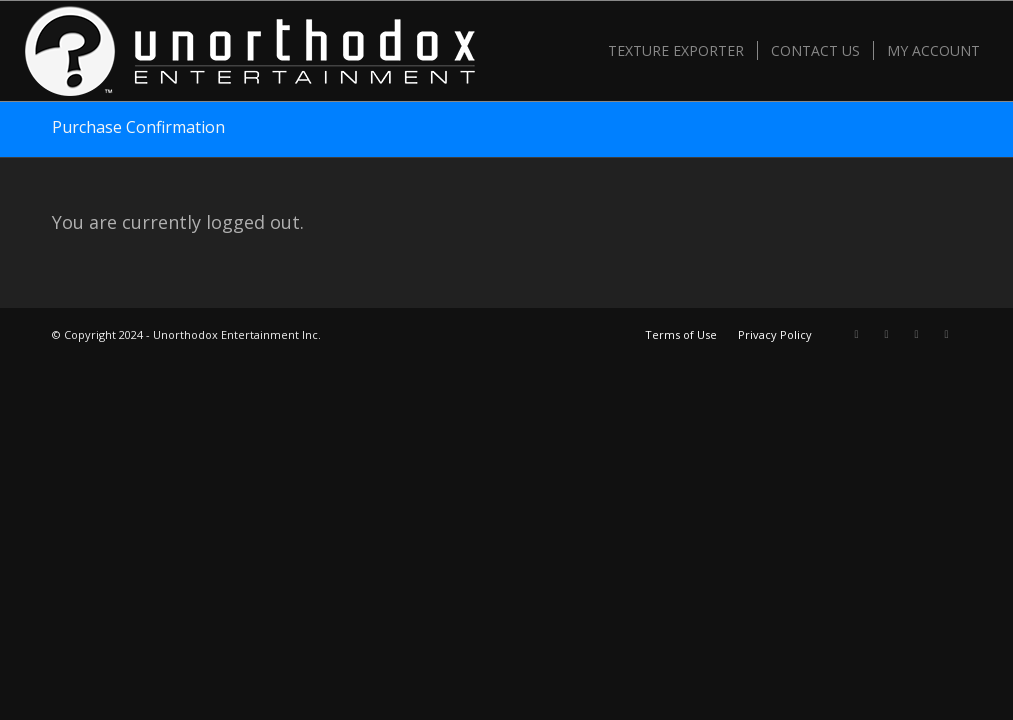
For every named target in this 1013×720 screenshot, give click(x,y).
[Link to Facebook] (887, 334)
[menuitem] (676, 51)
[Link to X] (857, 334)
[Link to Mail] (947, 334)
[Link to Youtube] (917, 334)
